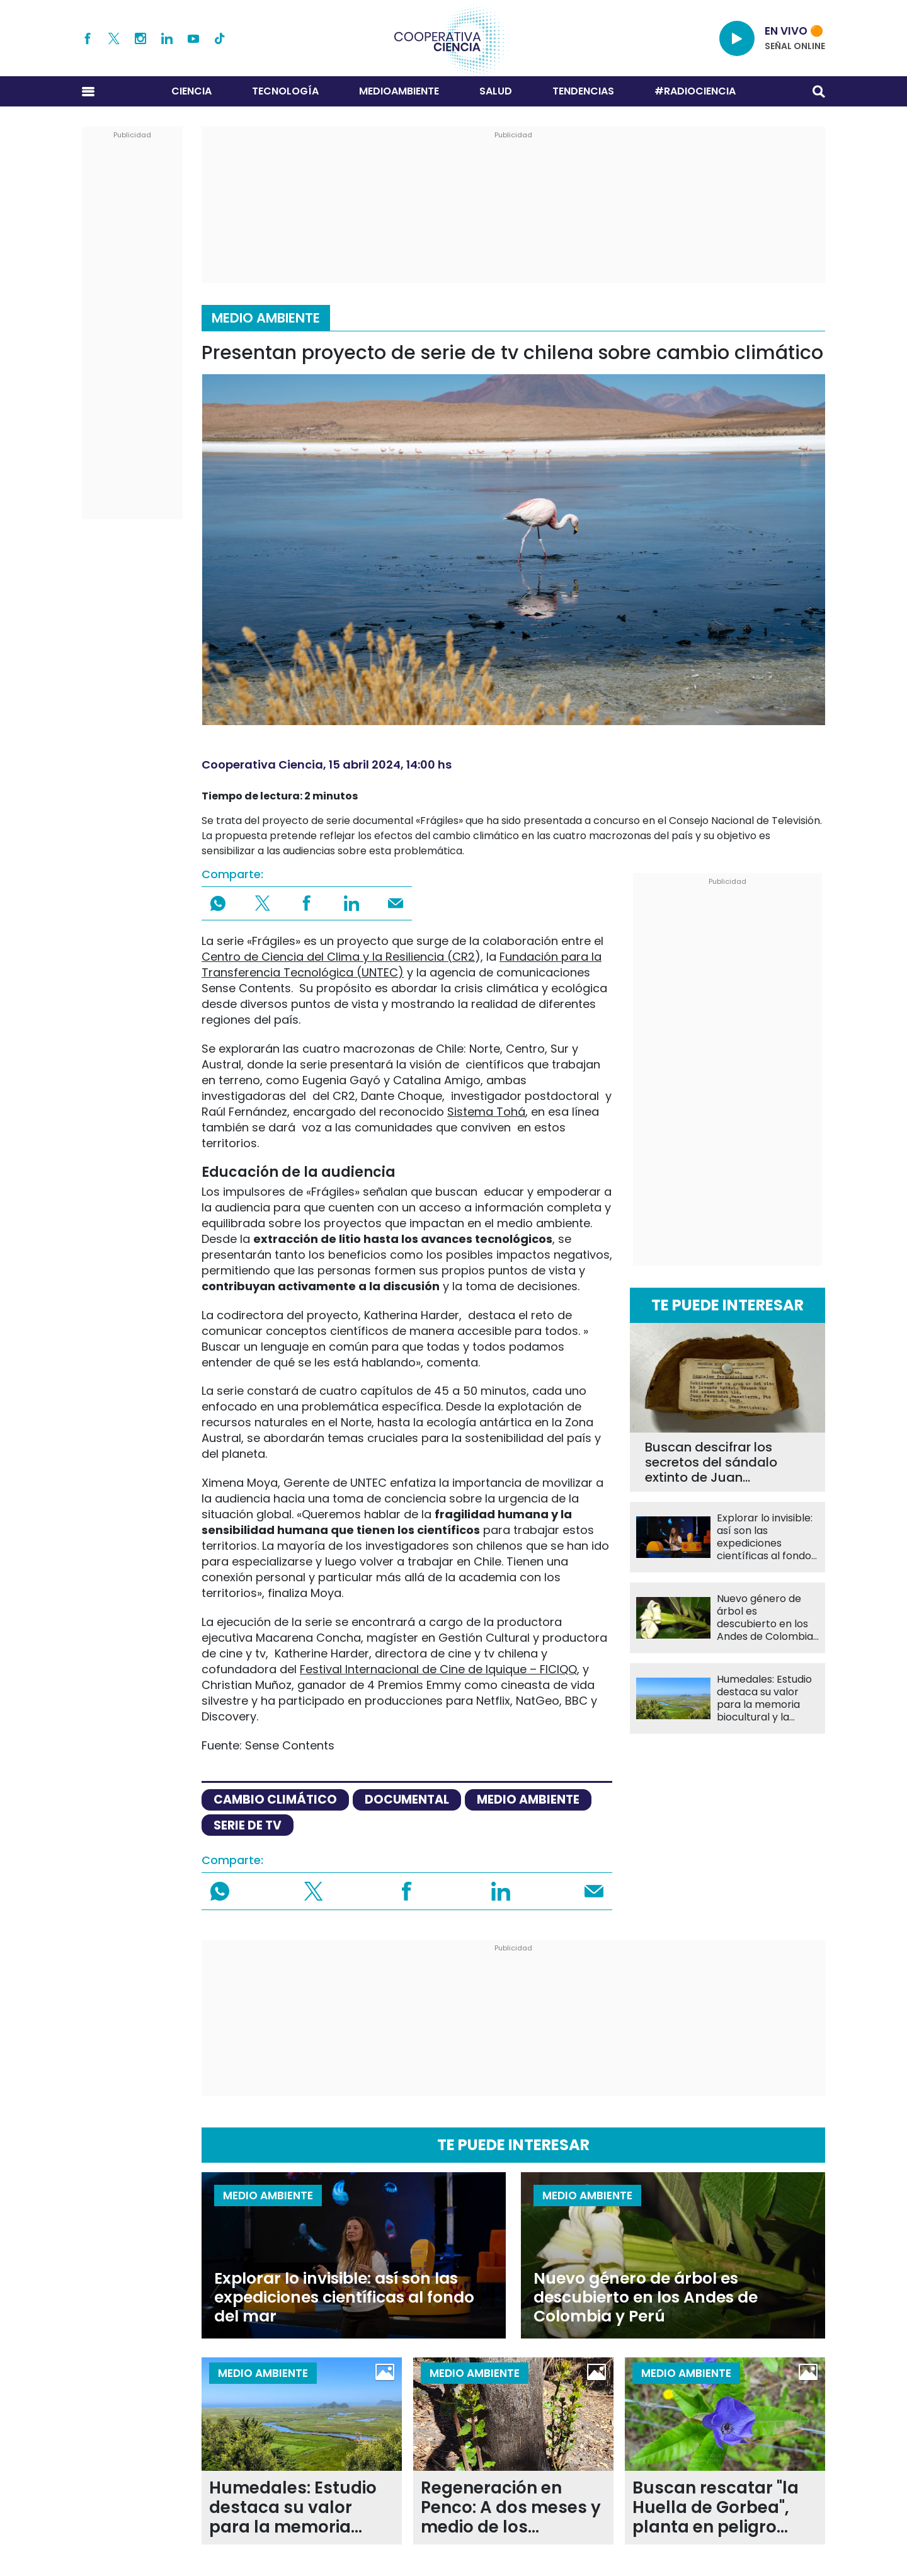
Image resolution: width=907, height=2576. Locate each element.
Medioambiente (399, 91)
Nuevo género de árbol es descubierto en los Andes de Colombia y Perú (765, 1618)
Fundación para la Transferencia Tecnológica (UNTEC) (402, 964)
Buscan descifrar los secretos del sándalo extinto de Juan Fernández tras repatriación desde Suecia (711, 1462)
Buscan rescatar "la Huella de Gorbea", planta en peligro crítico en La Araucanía (715, 2507)
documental (407, 1799)
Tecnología (285, 91)
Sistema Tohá (486, 1111)
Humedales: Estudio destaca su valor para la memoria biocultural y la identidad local (764, 1698)
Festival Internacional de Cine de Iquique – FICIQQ (438, 1669)
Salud (495, 91)
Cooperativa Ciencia (262, 764)
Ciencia (191, 91)
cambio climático (275, 1799)
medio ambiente (528, 1799)
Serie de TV (248, 1825)
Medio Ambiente (266, 318)
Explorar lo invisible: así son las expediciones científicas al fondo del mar (765, 1537)
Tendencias (583, 91)
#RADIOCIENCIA (695, 91)
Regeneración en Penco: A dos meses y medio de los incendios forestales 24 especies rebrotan (511, 2507)
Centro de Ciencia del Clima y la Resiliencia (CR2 (338, 957)
